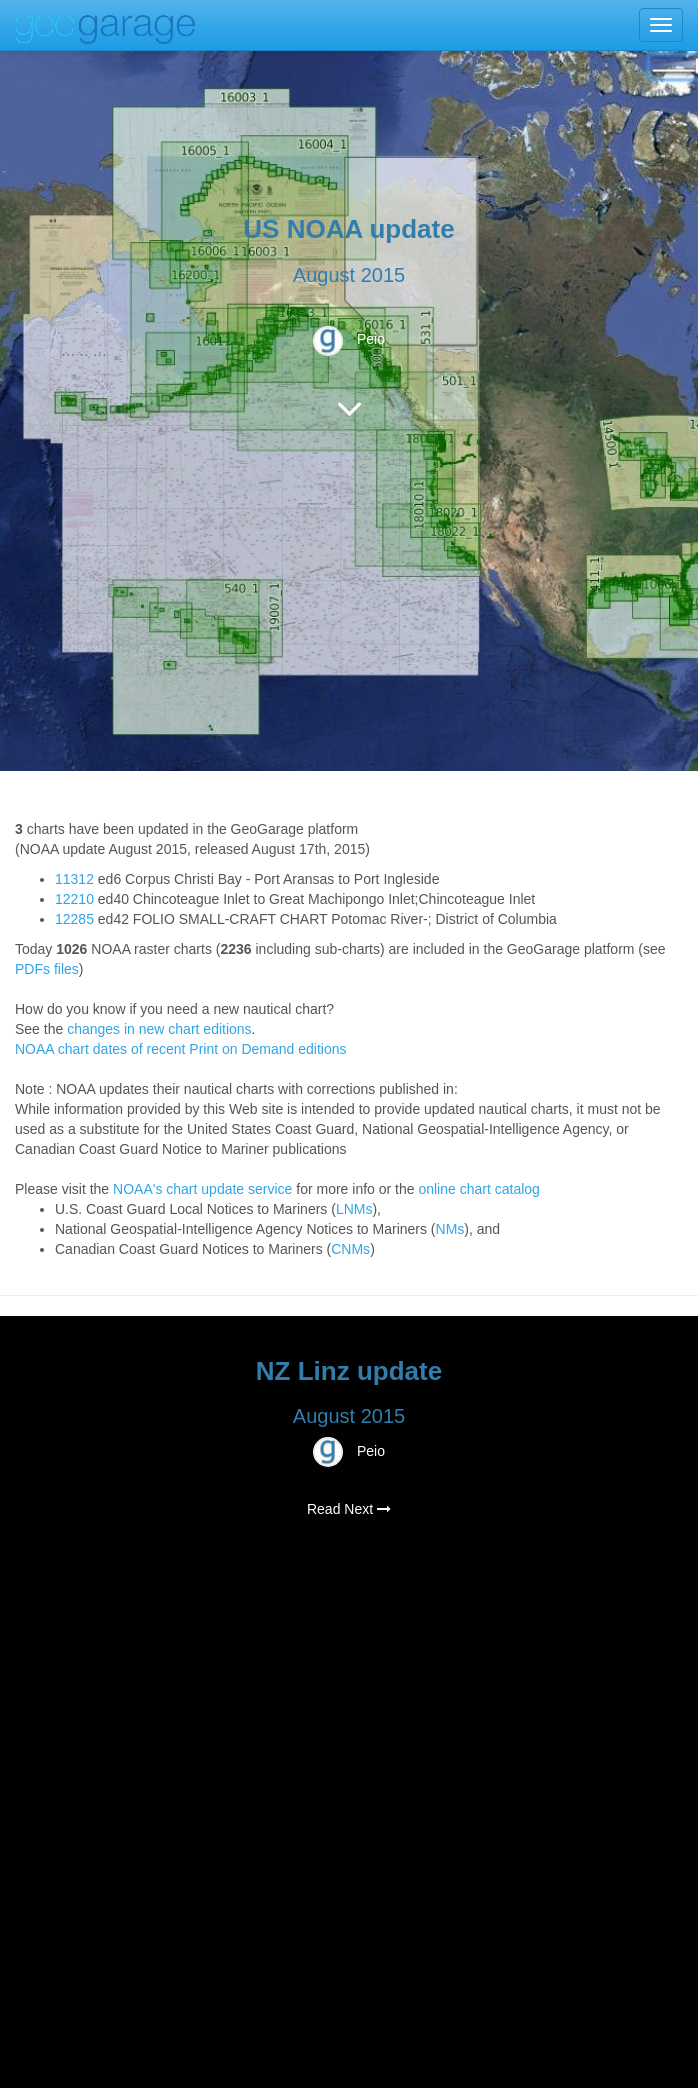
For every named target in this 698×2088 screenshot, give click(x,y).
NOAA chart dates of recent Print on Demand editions (181, 1049)
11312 (74, 879)
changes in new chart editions (159, 1029)
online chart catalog (478, 1189)
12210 (74, 899)
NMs (450, 1229)
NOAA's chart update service (202, 1189)
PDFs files (47, 969)
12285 (74, 919)
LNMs (354, 1209)
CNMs (350, 1249)
